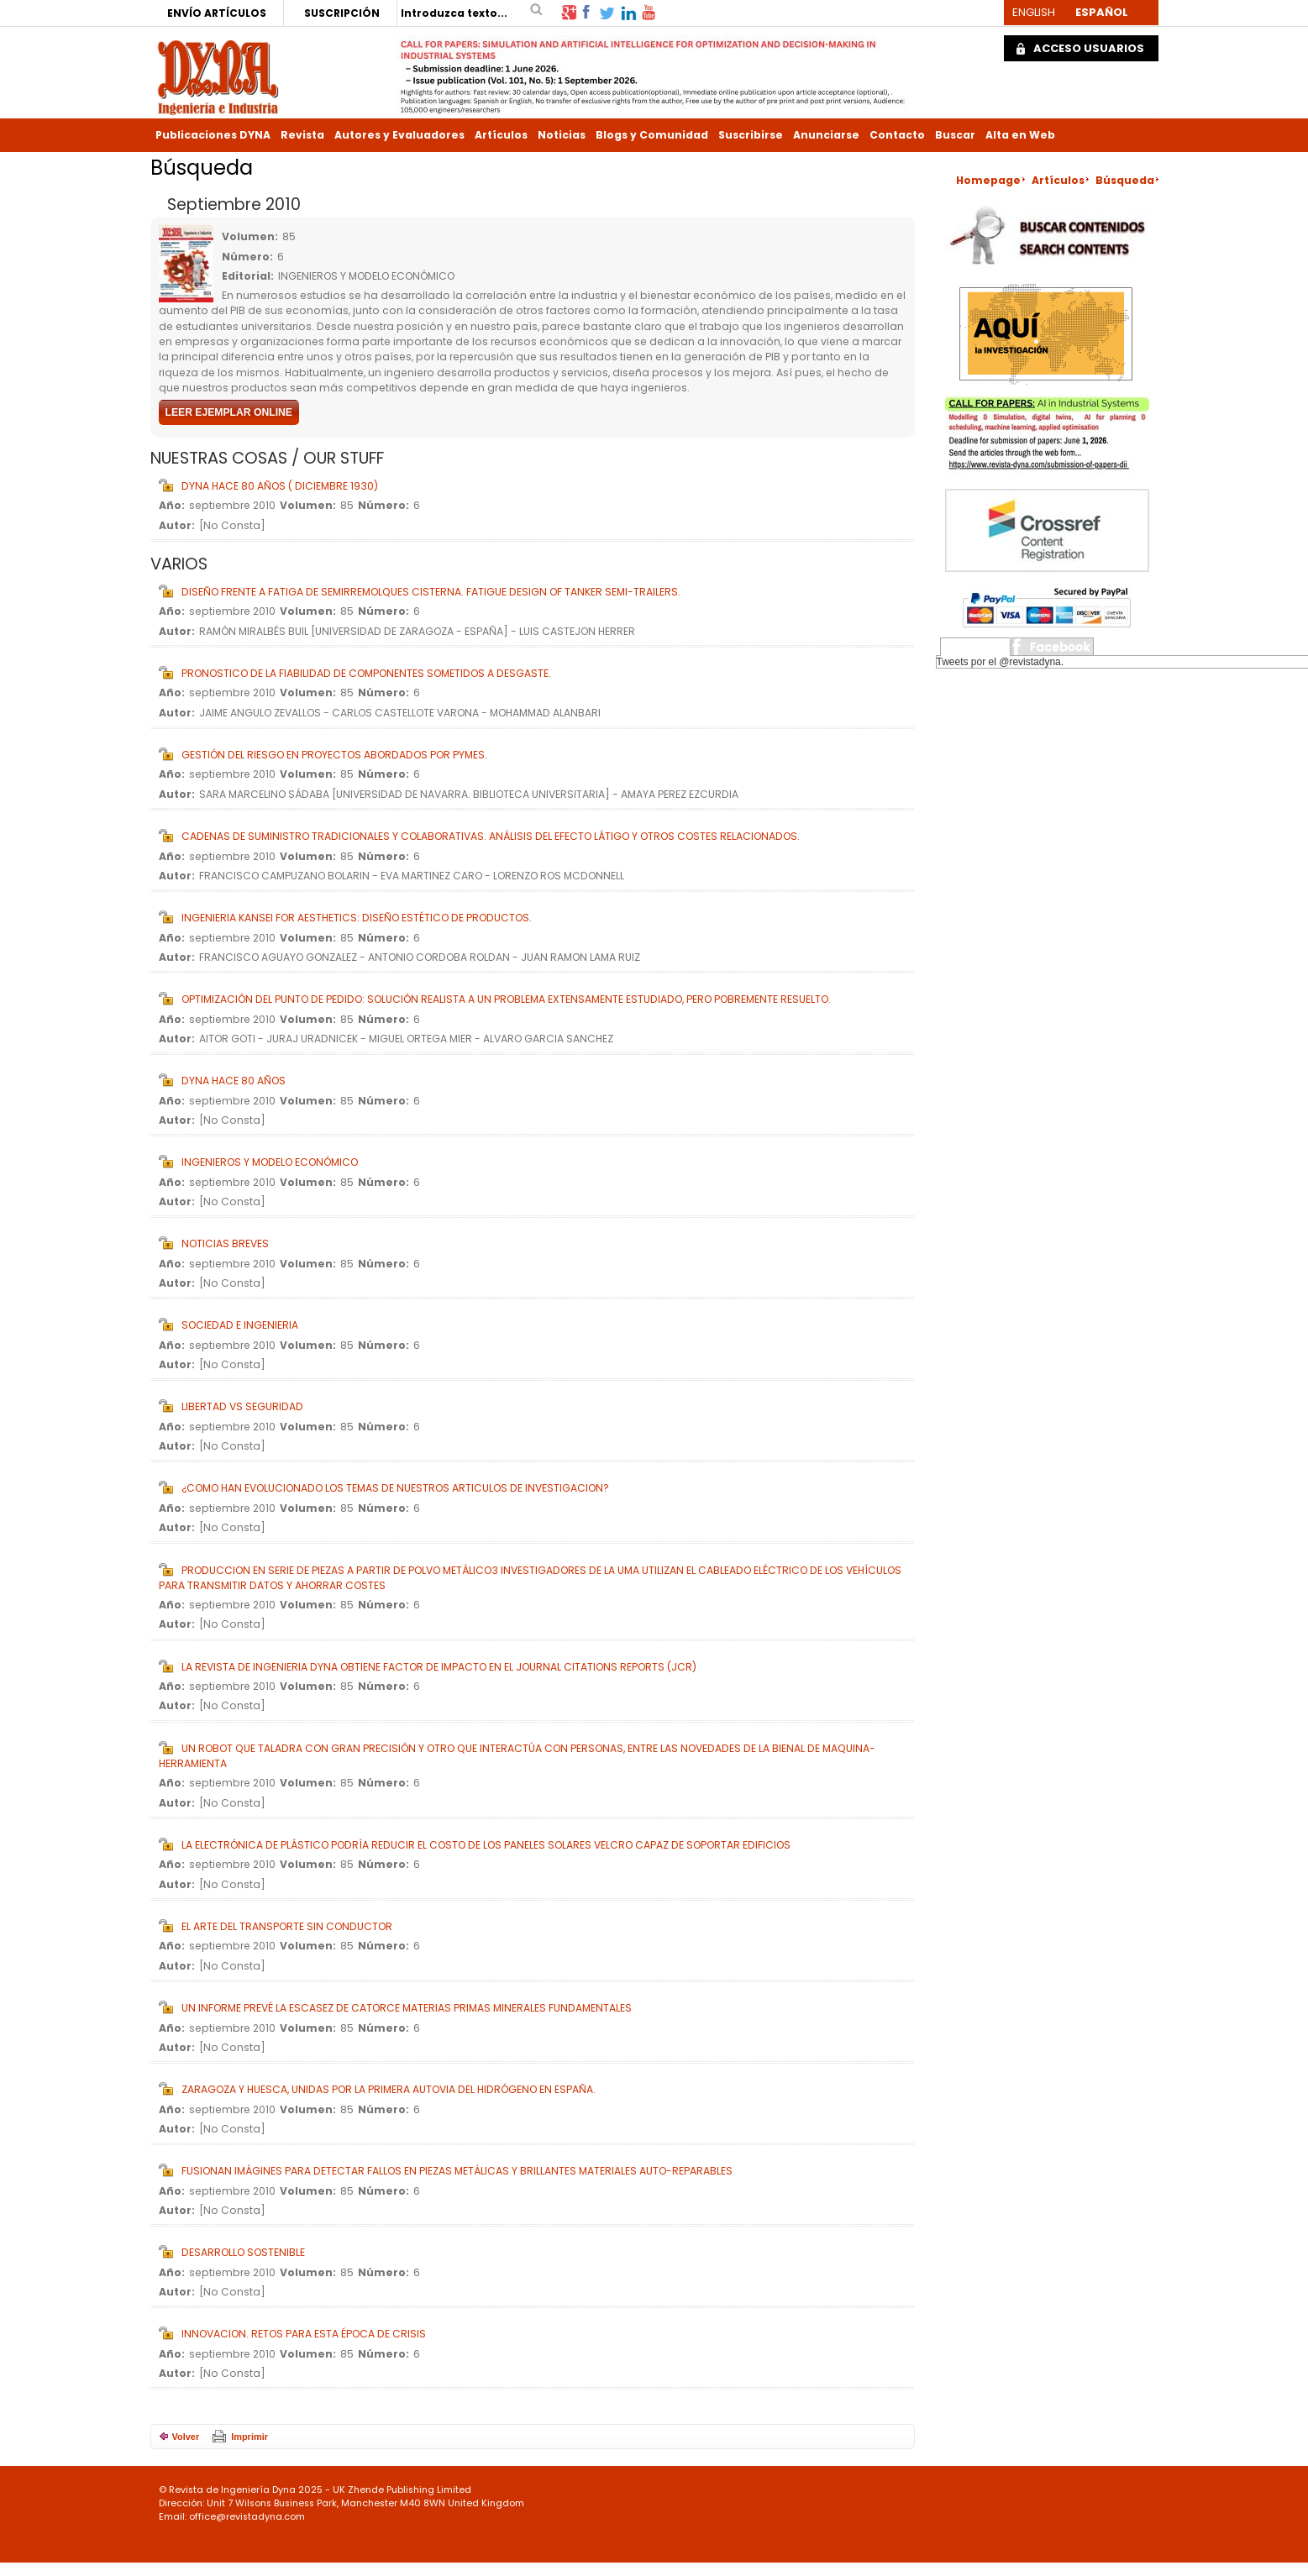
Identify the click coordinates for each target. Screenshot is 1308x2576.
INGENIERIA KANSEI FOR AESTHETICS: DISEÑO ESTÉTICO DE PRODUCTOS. (356, 917)
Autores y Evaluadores (399, 135)
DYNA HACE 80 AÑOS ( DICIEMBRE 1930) (279, 486)
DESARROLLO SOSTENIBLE (243, 2252)
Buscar (955, 135)
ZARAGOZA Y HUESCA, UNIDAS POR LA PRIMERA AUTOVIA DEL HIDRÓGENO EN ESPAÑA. (388, 2089)
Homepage (988, 180)
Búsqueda (1124, 180)
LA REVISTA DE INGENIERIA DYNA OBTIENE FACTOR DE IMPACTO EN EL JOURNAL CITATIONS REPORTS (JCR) (438, 1667)
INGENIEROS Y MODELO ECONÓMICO (269, 1162)
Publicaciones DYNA (213, 135)
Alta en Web (1020, 135)
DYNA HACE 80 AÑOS (233, 1080)
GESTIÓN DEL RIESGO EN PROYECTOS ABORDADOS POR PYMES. (334, 755)
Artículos (501, 135)
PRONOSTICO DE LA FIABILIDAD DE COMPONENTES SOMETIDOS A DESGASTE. (366, 673)
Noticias (562, 135)
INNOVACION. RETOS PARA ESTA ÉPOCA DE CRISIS (303, 2334)
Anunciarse (826, 135)
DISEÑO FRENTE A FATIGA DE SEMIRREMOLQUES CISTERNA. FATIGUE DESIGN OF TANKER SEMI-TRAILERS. (430, 592)
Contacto (897, 135)
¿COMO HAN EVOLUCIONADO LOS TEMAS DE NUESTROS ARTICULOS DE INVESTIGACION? (395, 1488)
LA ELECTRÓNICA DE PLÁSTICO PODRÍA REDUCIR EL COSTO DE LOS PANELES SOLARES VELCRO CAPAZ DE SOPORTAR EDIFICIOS (486, 1845)
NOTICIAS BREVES (225, 1243)
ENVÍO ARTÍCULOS (216, 13)
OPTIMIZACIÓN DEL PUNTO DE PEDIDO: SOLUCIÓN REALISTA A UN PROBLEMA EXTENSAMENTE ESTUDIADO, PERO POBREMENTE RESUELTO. (506, 999)
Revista (302, 135)
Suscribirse (750, 135)
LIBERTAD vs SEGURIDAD (242, 1406)
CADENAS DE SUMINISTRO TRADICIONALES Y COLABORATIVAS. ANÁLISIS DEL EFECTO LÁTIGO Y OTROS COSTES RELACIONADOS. (490, 836)
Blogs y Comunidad (652, 135)
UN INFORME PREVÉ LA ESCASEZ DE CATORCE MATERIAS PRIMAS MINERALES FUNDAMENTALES (406, 2008)
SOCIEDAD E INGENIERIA (239, 1325)
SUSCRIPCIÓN (342, 13)
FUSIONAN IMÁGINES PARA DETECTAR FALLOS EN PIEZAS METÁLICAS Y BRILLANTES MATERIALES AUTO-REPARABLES (457, 2171)
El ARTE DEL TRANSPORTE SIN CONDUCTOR (286, 1926)
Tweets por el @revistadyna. (1000, 662)
